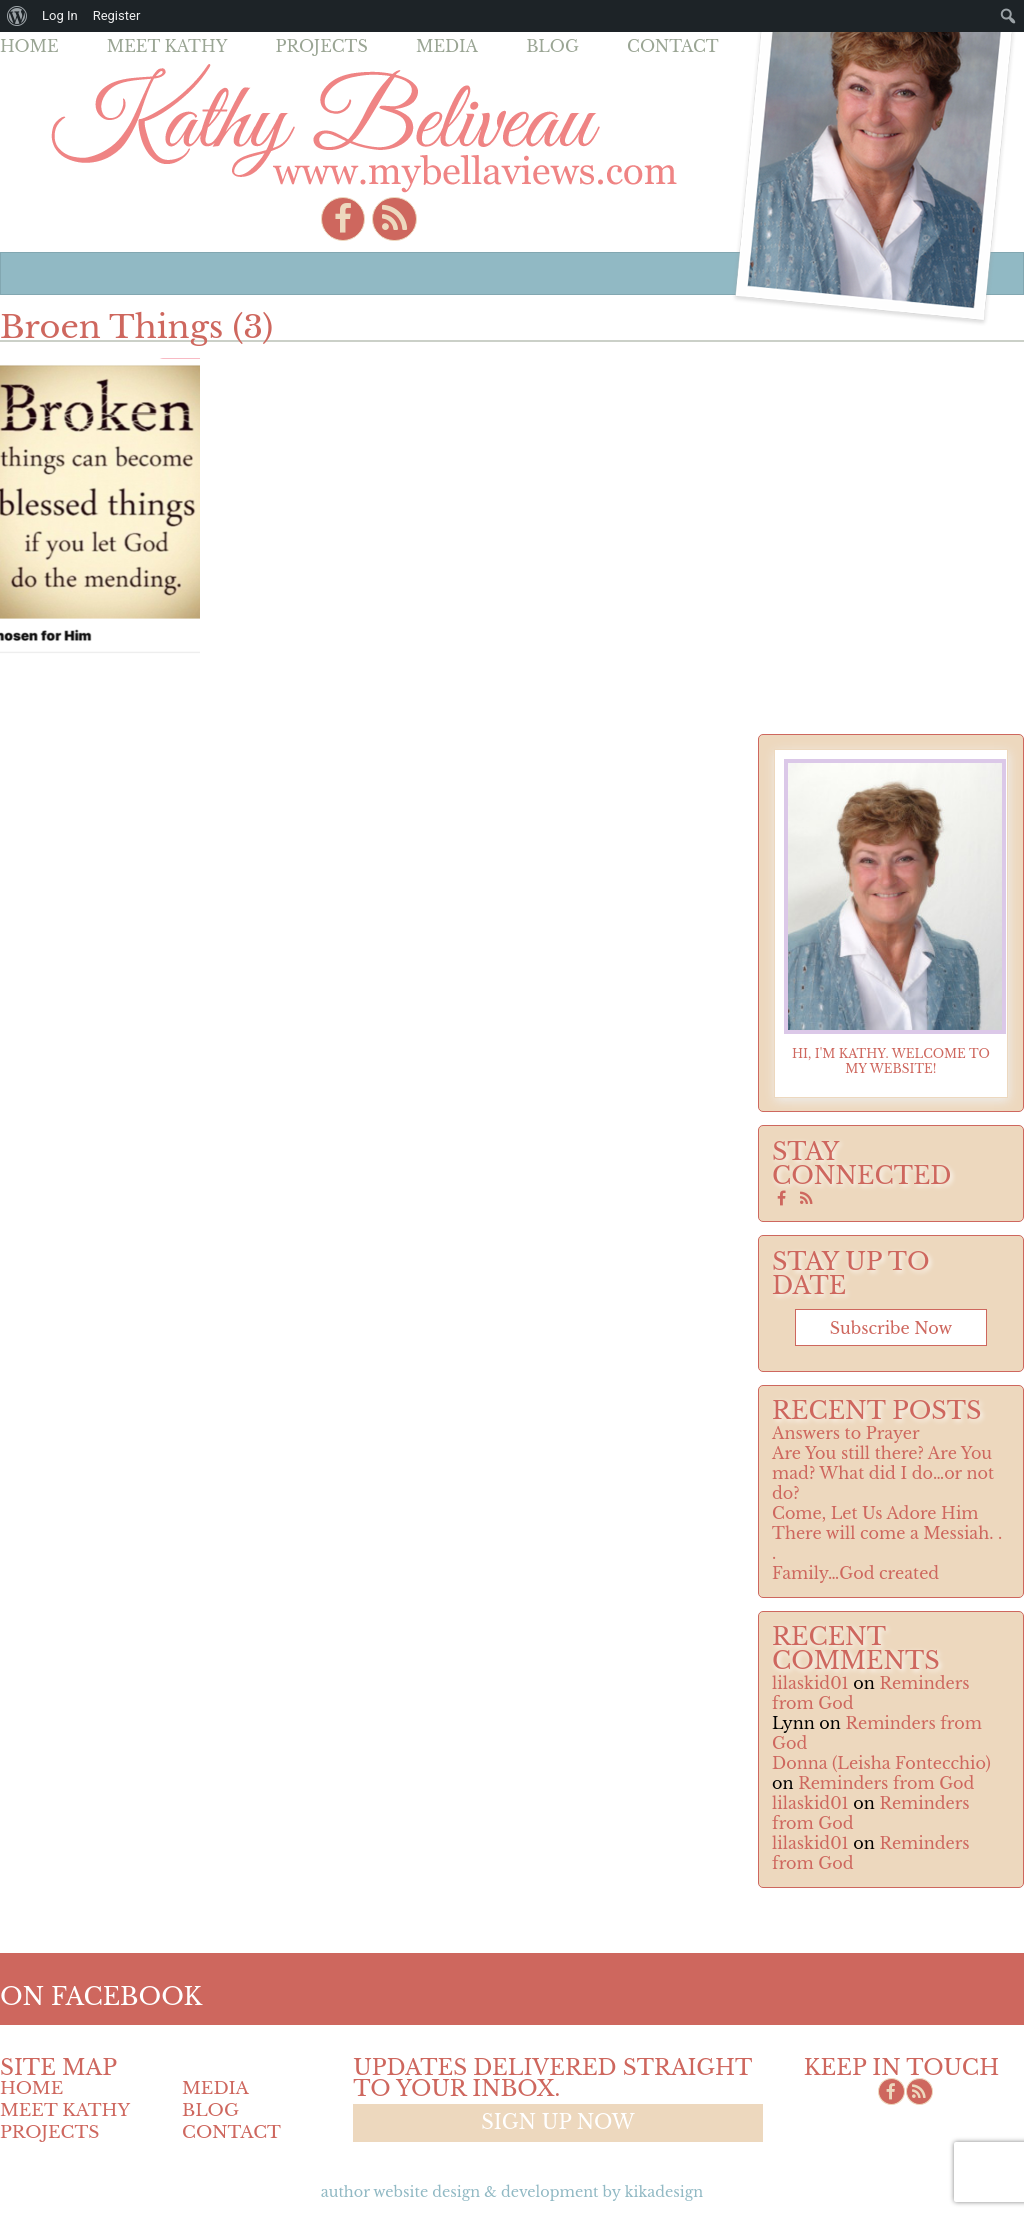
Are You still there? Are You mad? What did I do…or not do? (883, 1473)
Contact (673, 46)
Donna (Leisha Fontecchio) (881, 1763)
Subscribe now (891, 1328)
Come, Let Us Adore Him (875, 1513)
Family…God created (855, 1573)
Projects (322, 46)
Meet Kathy (167, 46)
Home (29, 46)
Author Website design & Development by (512, 2192)
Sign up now (557, 2122)
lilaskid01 (810, 1683)
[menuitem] (17, 16)
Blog (552, 46)
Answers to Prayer (846, 1433)
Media (447, 46)
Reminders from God (886, 1783)
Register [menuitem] (117, 15)
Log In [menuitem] (60, 15)
